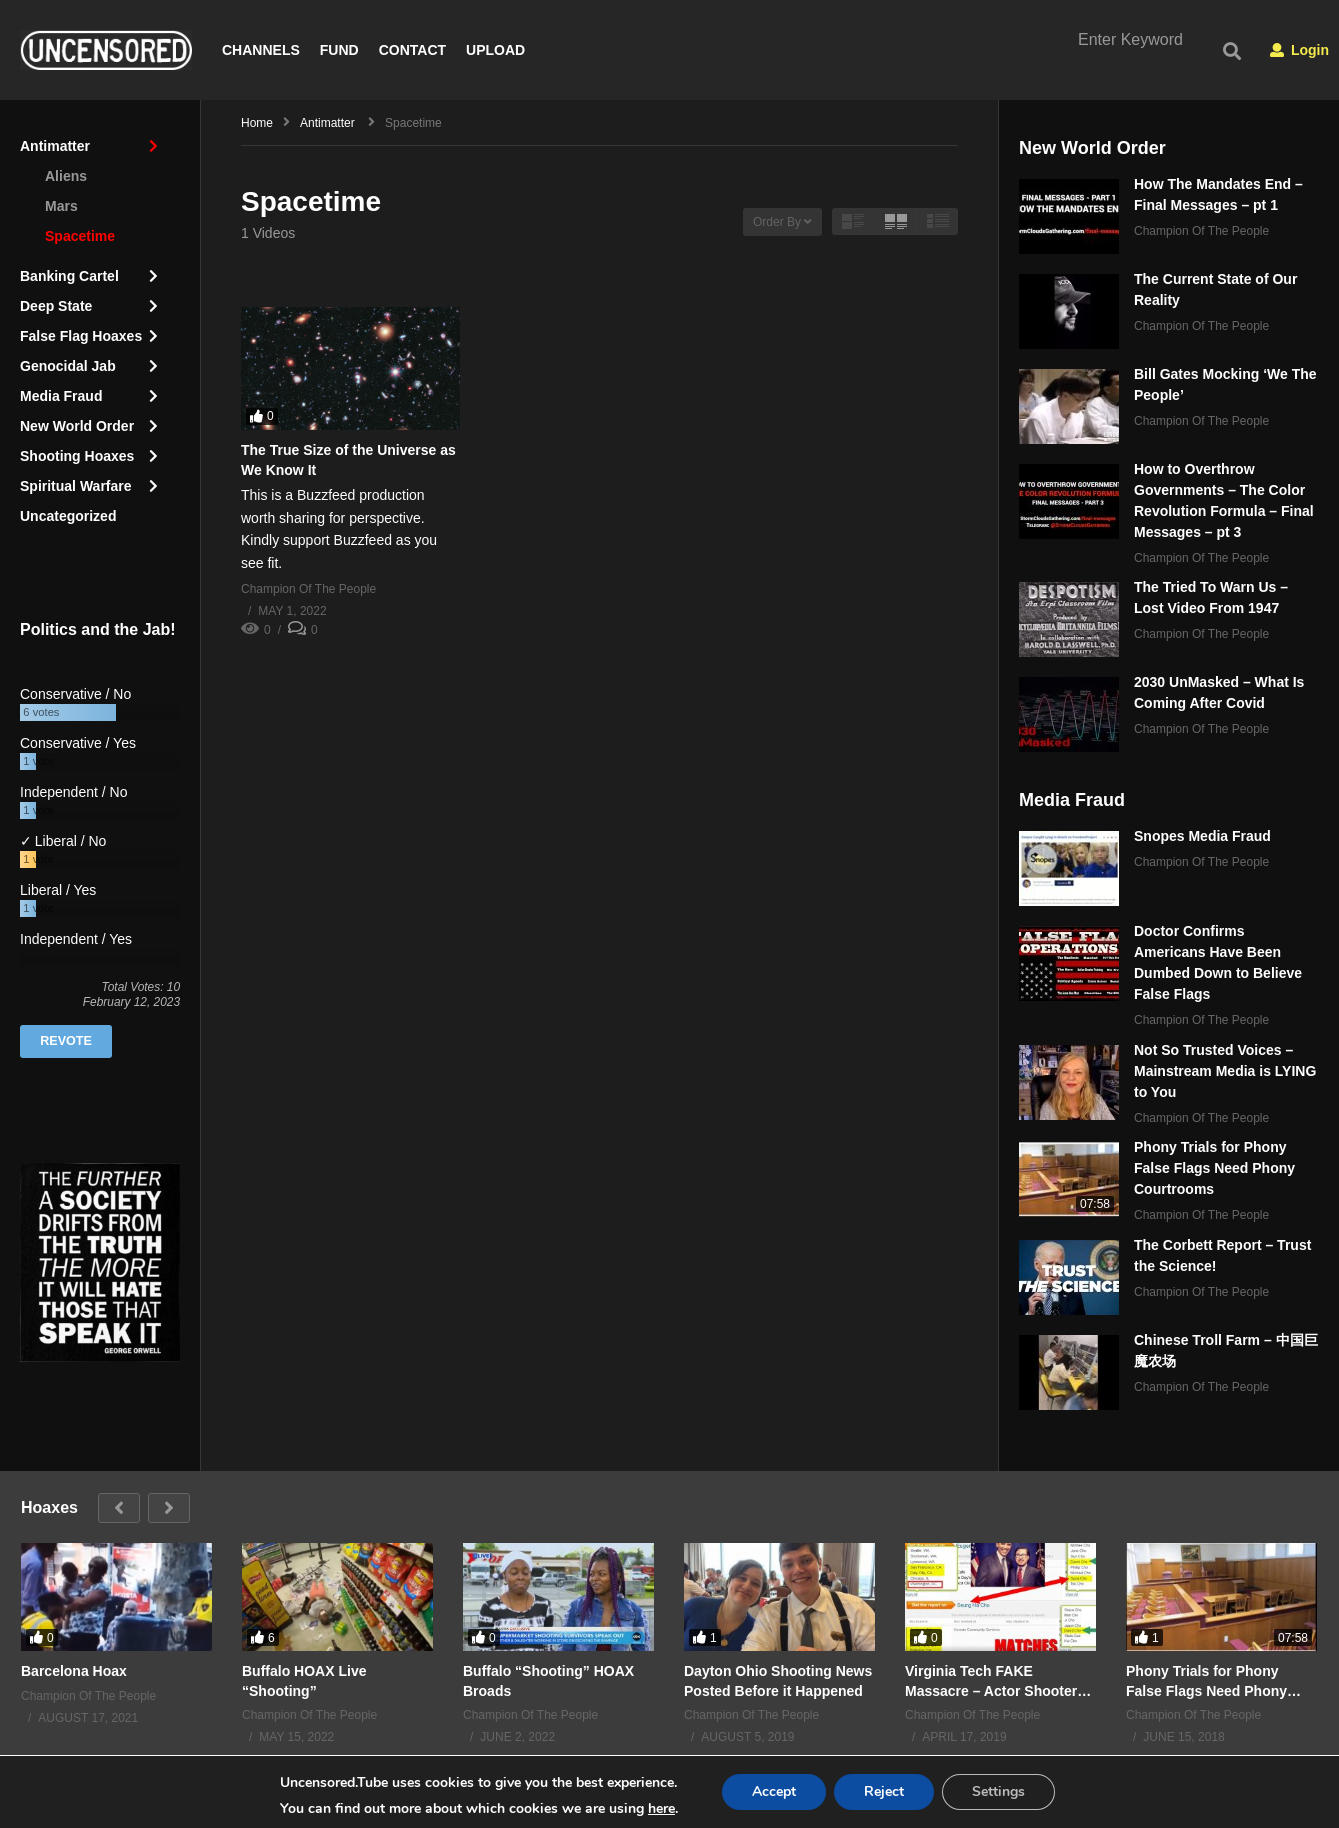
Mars (61, 206)
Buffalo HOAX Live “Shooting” (304, 1681)
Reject (884, 1791)
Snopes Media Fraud (1202, 837)
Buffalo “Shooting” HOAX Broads (548, 1681)
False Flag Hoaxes (81, 336)
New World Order (77, 426)
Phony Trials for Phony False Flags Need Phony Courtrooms (1214, 1169)
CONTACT (412, 50)
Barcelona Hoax (74, 1671)
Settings (998, 1791)
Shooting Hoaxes (77, 456)
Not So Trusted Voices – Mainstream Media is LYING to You (1225, 1071)
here (661, 1808)
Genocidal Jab (68, 366)
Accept (774, 1791)
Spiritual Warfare (76, 486)
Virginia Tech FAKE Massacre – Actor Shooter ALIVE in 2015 (991, 1681)
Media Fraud (61, 396)
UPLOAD (495, 50)
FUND (339, 50)
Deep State (56, 306)
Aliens (66, 176)
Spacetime (80, 236)
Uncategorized (68, 516)
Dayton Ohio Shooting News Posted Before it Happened (778, 1681)
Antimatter (55, 146)
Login (1299, 50)
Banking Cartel (69, 276)
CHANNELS (261, 50)
